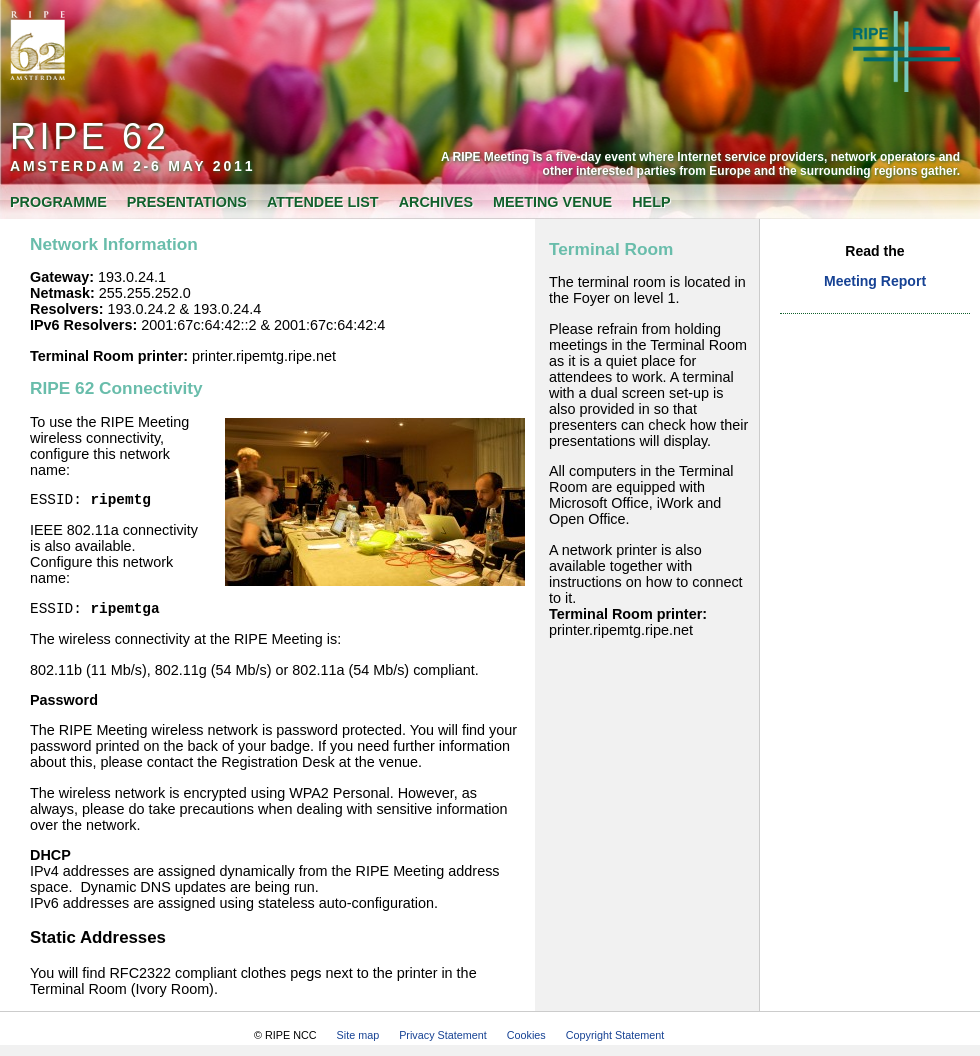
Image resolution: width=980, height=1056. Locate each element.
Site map (358, 1041)
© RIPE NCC (285, 1041)
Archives (436, 202)
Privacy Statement (443, 1041)
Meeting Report (875, 281)
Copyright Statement (615, 1041)
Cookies (526, 1041)
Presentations (187, 202)
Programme (58, 202)
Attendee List (323, 202)
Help (651, 202)
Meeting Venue (552, 202)
